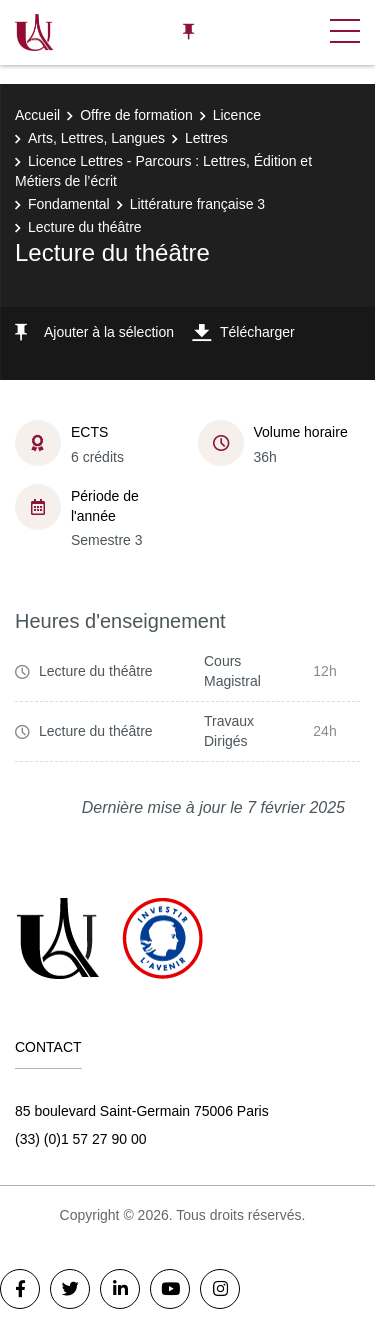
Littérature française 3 (197, 204)
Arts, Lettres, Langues (96, 138)
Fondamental (69, 204)
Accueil (37, 115)
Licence (237, 115)
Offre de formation (136, 115)
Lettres (206, 138)
